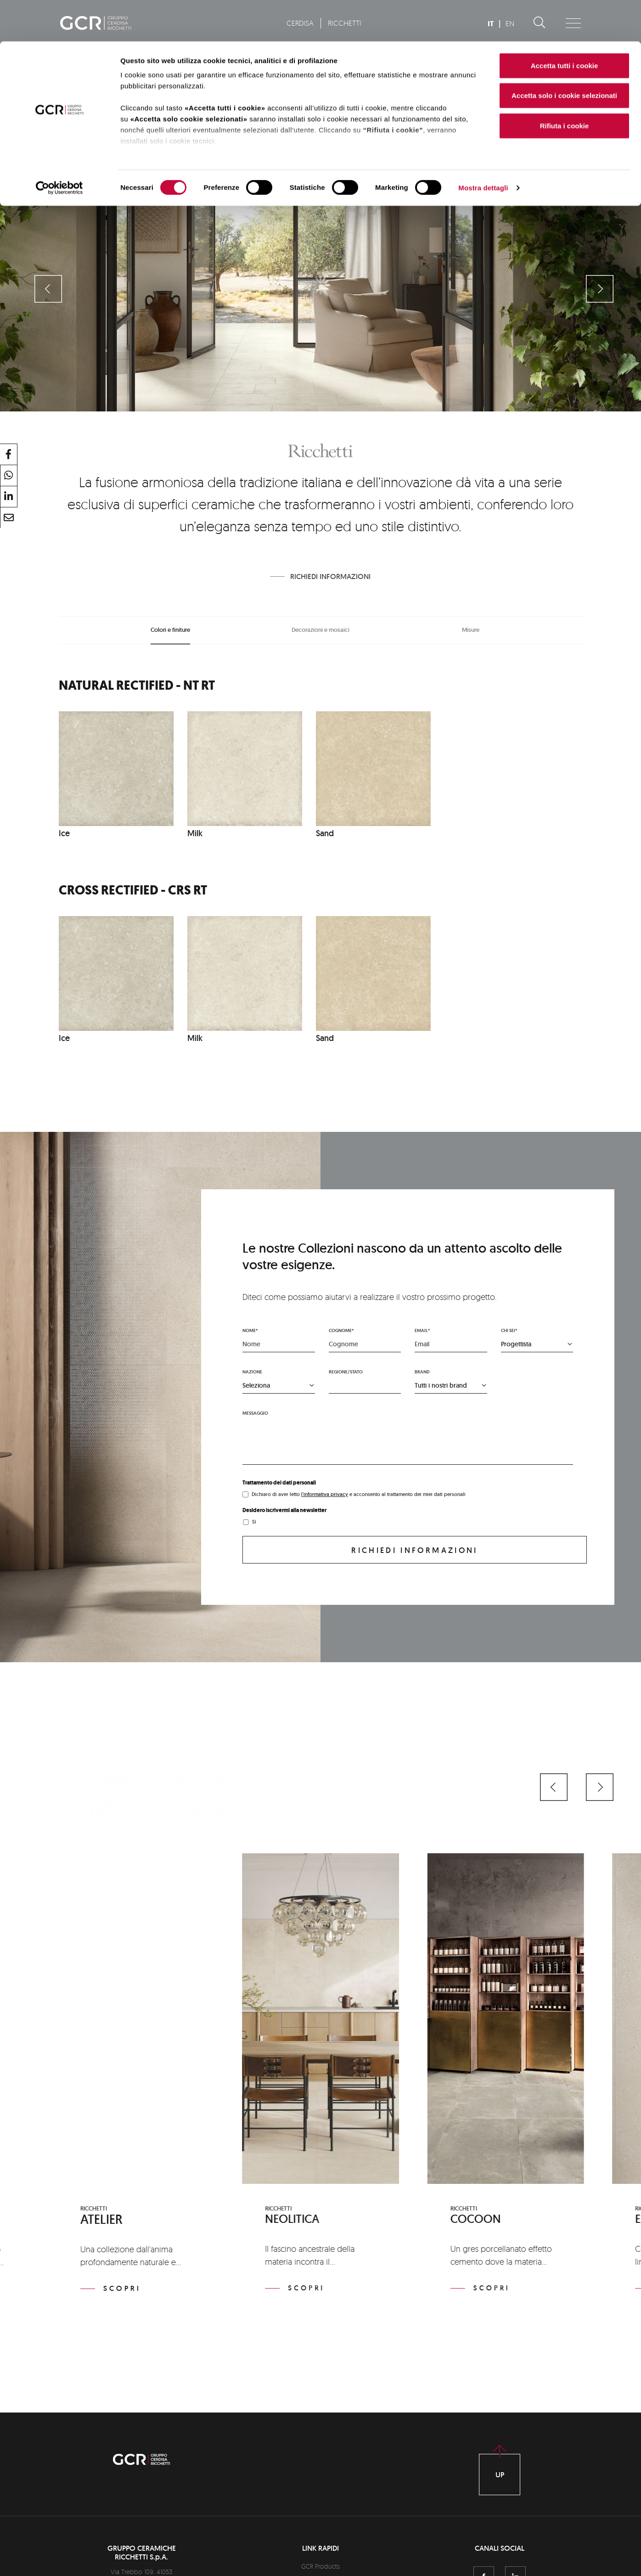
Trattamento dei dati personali (279, 1482)
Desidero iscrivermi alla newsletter (284, 1510)
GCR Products (320, 2566)
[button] (554, 1787)
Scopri (122, 2288)
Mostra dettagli (483, 147)
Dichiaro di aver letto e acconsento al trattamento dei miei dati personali (359, 1494)
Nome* (250, 1330)
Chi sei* (509, 1330)
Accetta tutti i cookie (564, 24)
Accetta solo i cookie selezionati (564, 54)
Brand (422, 1372)
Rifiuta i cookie (564, 84)
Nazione (252, 1372)
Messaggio (255, 1413)
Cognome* (341, 1330)
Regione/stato (346, 1372)
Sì (254, 1522)
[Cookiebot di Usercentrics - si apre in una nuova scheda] (59, 147)
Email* (422, 1330)
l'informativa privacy (324, 1494)
